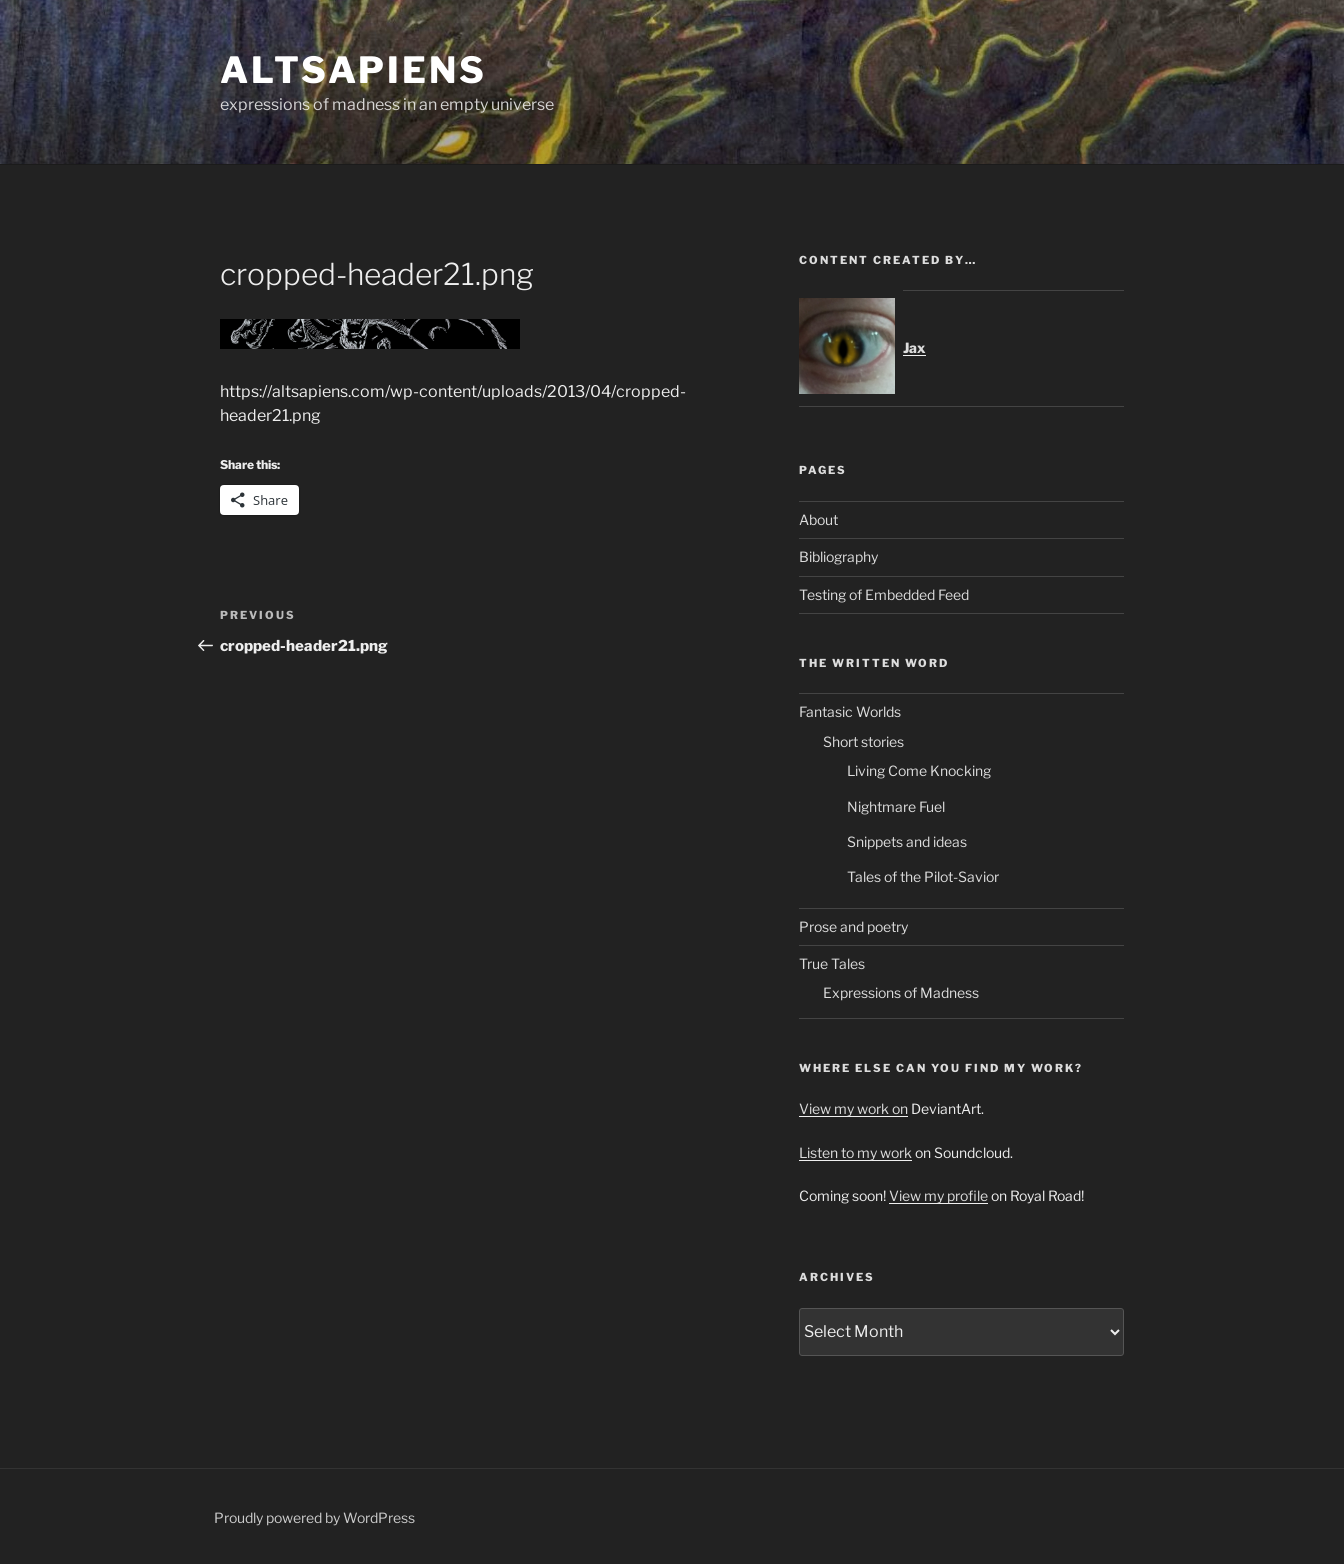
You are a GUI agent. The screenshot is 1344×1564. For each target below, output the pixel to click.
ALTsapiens (353, 70)
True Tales (832, 963)
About (818, 519)
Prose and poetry (853, 926)
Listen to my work (855, 1152)
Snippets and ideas (907, 841)
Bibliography (838, 556)
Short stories (863, 741)
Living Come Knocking (919, 770)
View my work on (853, 1108)
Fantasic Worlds (850, 711)
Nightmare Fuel (896, 806)
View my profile (938, 1195)
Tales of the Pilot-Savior (923, 876)
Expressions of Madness (901, 992)
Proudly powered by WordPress (314, 1517)
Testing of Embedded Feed (884, 594)
